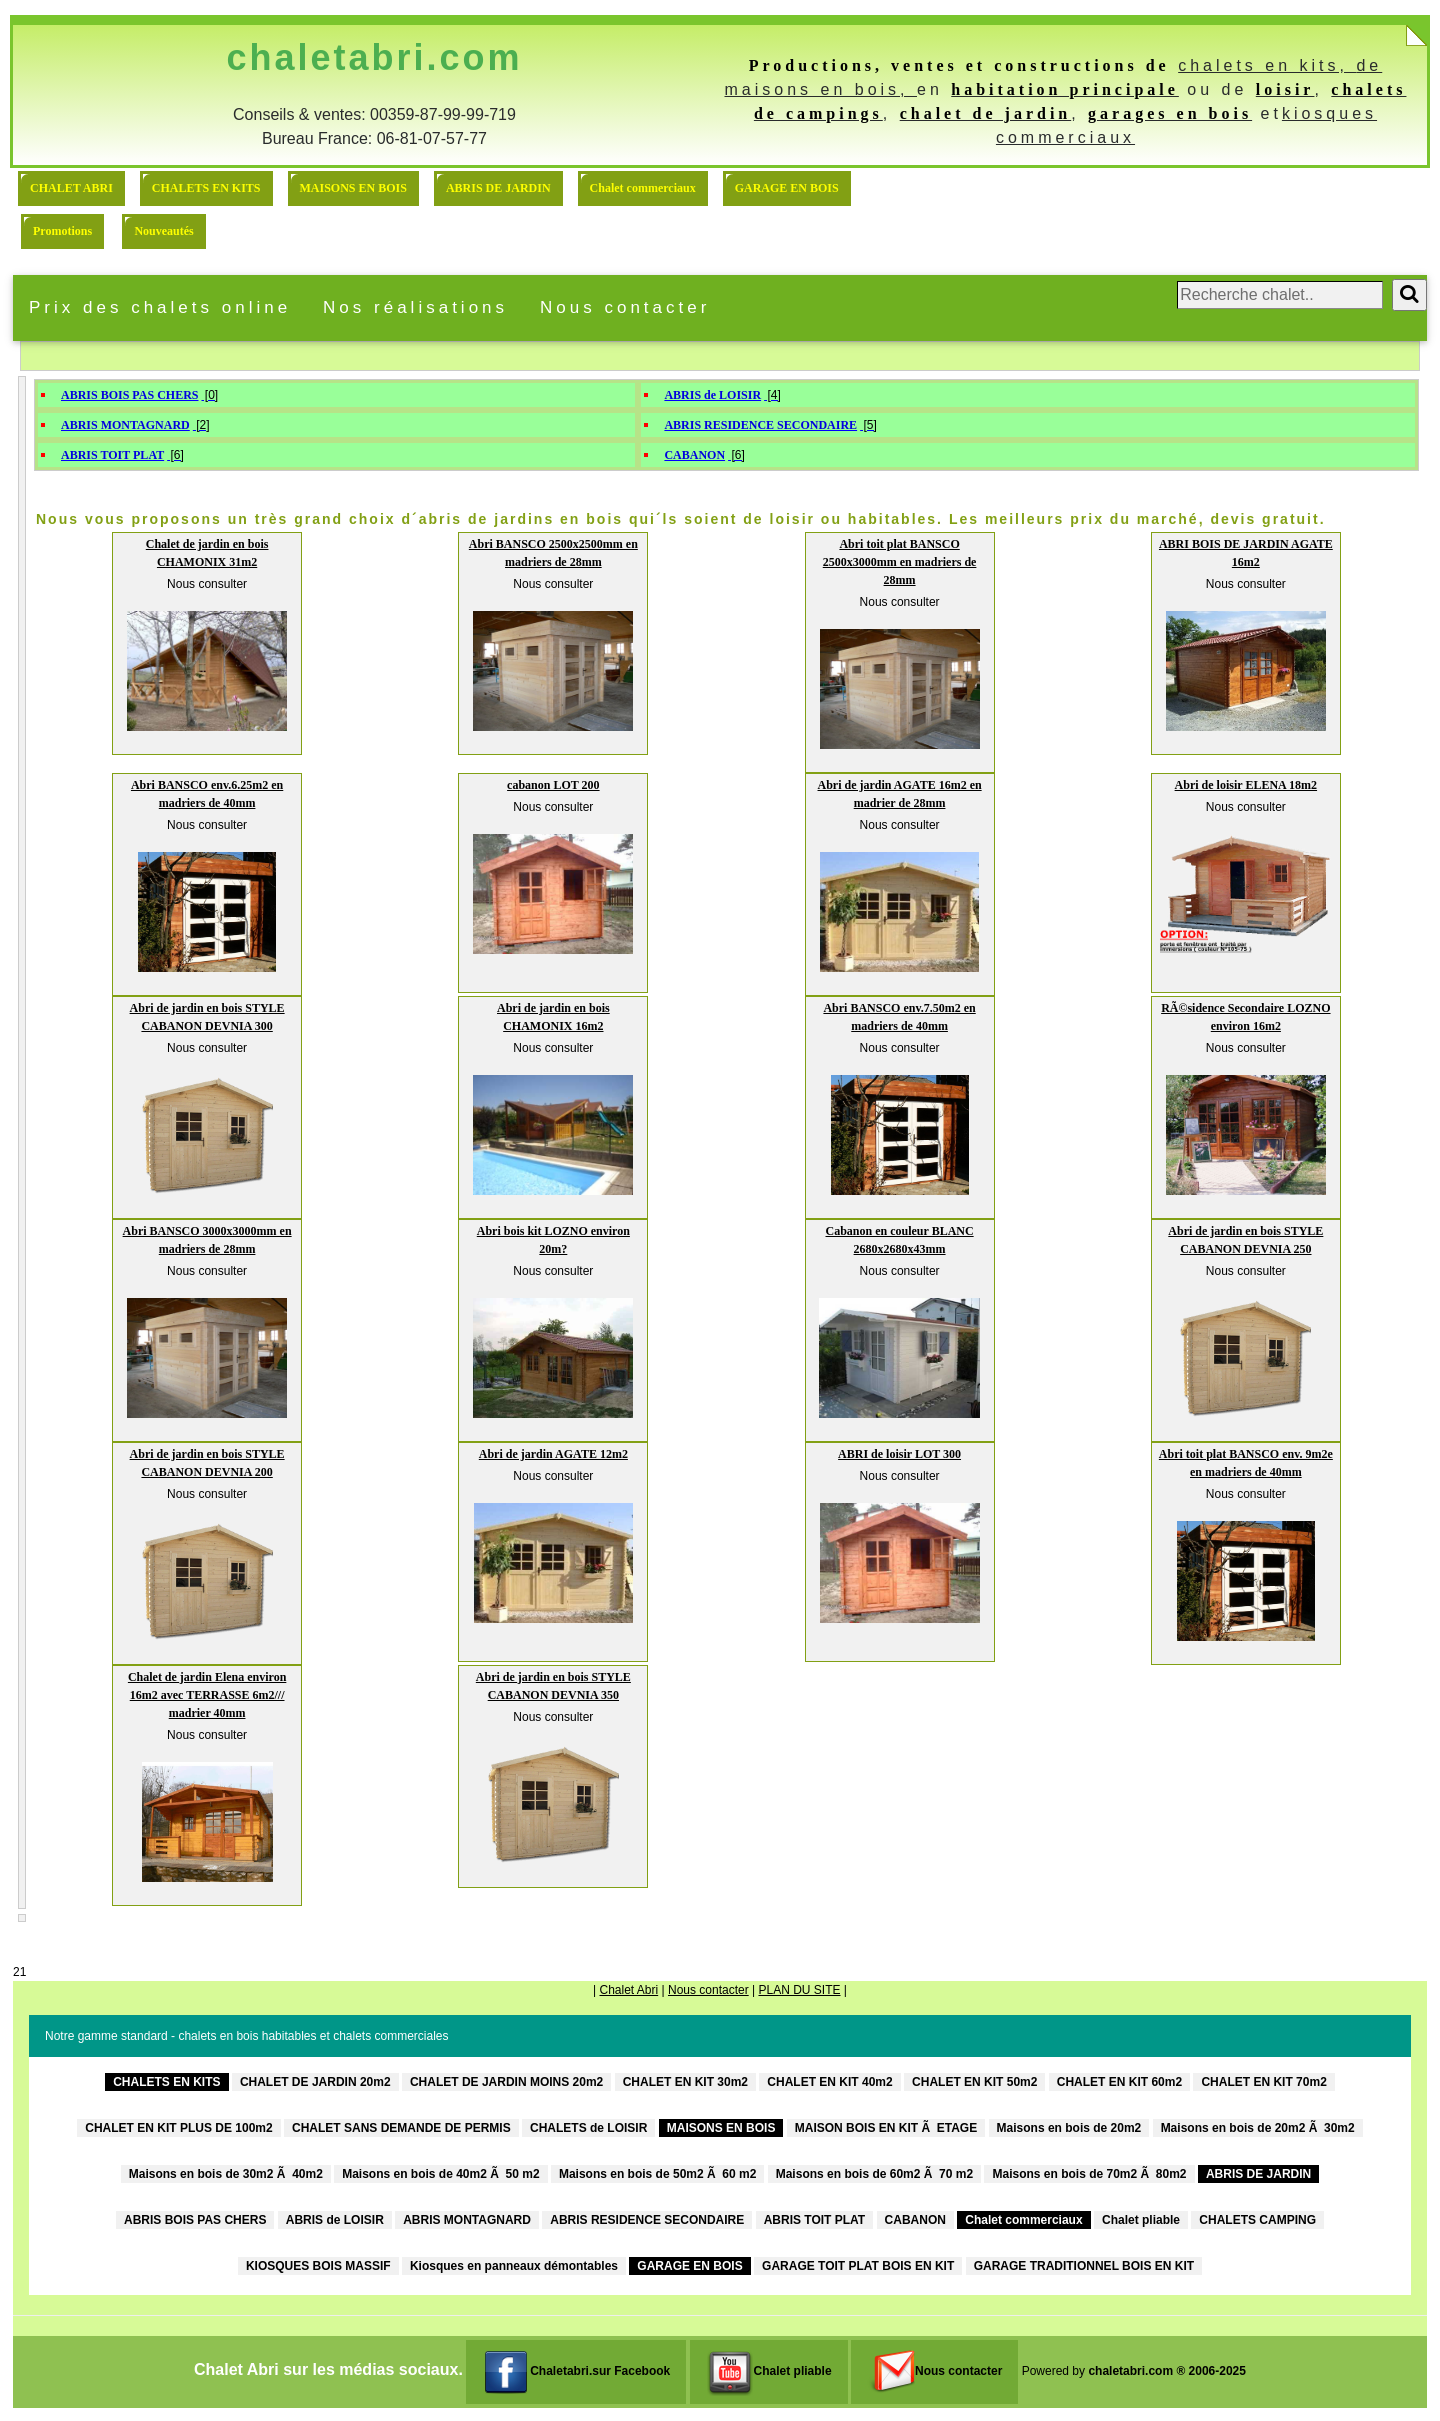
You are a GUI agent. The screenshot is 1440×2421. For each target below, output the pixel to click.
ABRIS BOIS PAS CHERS (129, 395)
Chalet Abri (628, 1990)
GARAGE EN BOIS (787, 188)
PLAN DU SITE (799, 1990)
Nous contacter (625, 307)
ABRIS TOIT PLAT (112, 455)
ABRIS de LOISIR (712, 395)
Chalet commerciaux (643, 188)
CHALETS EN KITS (206, 188)
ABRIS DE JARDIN (498, 188)
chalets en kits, (1267, 65)
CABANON (694, 455)
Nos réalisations (415, 307)
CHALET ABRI (71, 188)
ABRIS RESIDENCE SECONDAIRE (760, 425)
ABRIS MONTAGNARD (125, 425)
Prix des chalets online (160, 307)
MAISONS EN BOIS (353, 188)
